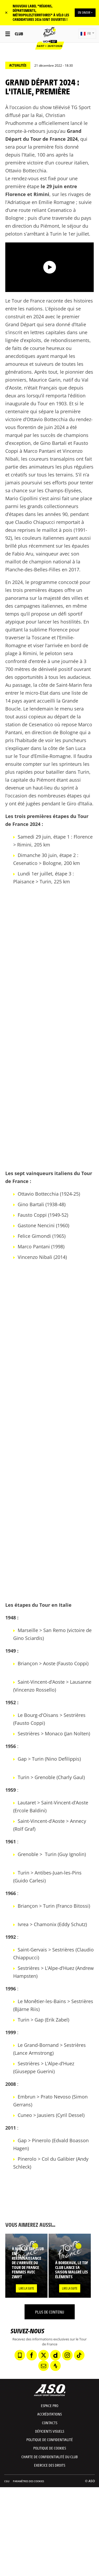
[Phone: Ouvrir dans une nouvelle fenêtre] (20, 2355)
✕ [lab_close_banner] (6, 12)
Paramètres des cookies (28, 2481)
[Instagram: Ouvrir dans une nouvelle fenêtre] (67, 2355)
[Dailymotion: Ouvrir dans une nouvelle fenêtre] (55, 2355)
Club (19, 33)
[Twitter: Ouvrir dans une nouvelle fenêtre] (43, 2355)
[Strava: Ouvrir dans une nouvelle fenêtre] (55, 2365)
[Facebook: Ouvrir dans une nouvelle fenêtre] (31, 2355)
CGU (7, 2481)
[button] (87, 34)
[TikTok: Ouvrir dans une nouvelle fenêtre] (79, 2355)
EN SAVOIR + (85, 12)
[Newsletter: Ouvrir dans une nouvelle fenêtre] (43, 2365)
